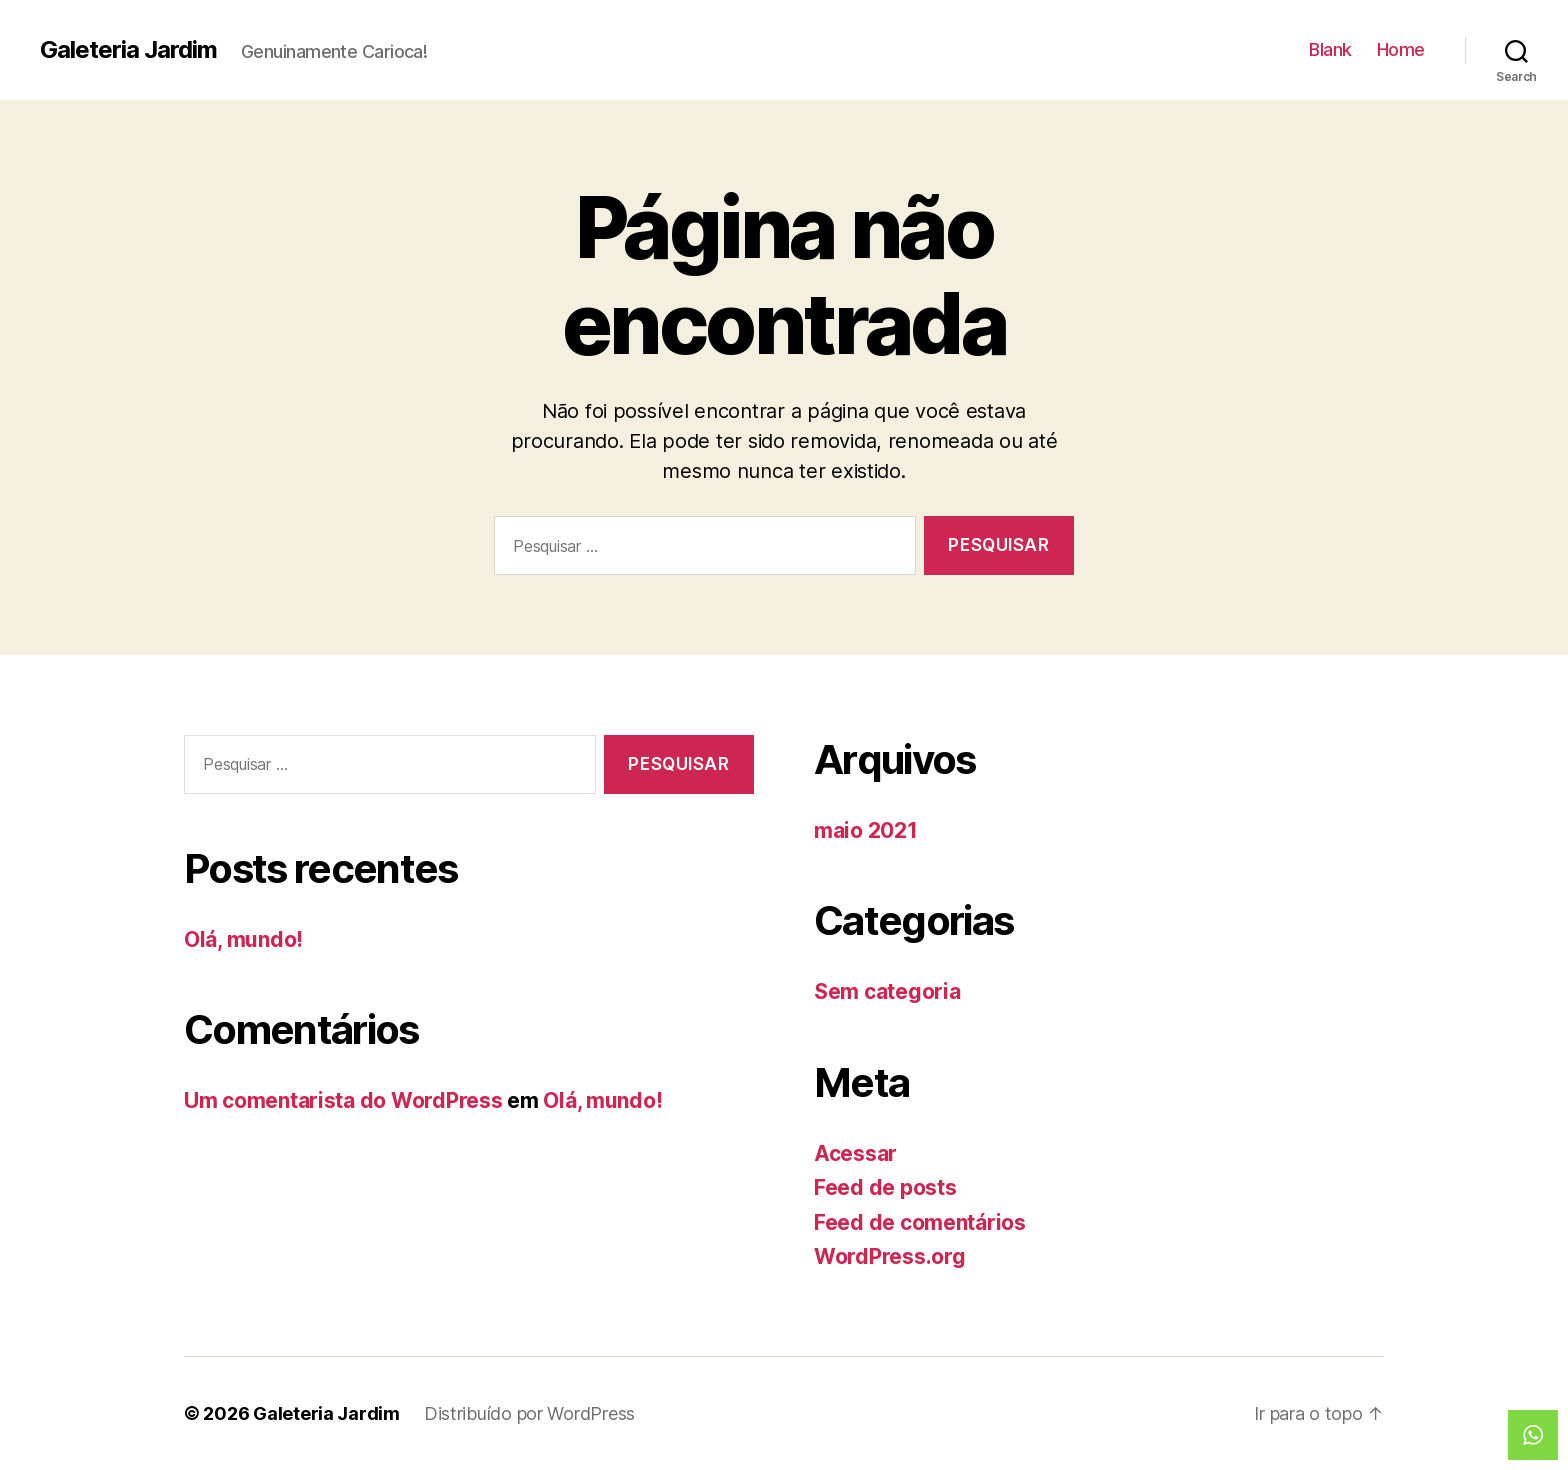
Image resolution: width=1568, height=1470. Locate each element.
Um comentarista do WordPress (343, 1100)
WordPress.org (890, 1256)
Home (1401, 49)
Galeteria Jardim (128, 50)
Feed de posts (885, 1187)
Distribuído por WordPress (529, 1413)
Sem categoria (887, 991)
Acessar (855, 1153)
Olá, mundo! (243, 939)
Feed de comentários (920, 1222)
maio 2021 (866, 830)
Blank (1330, 49)
